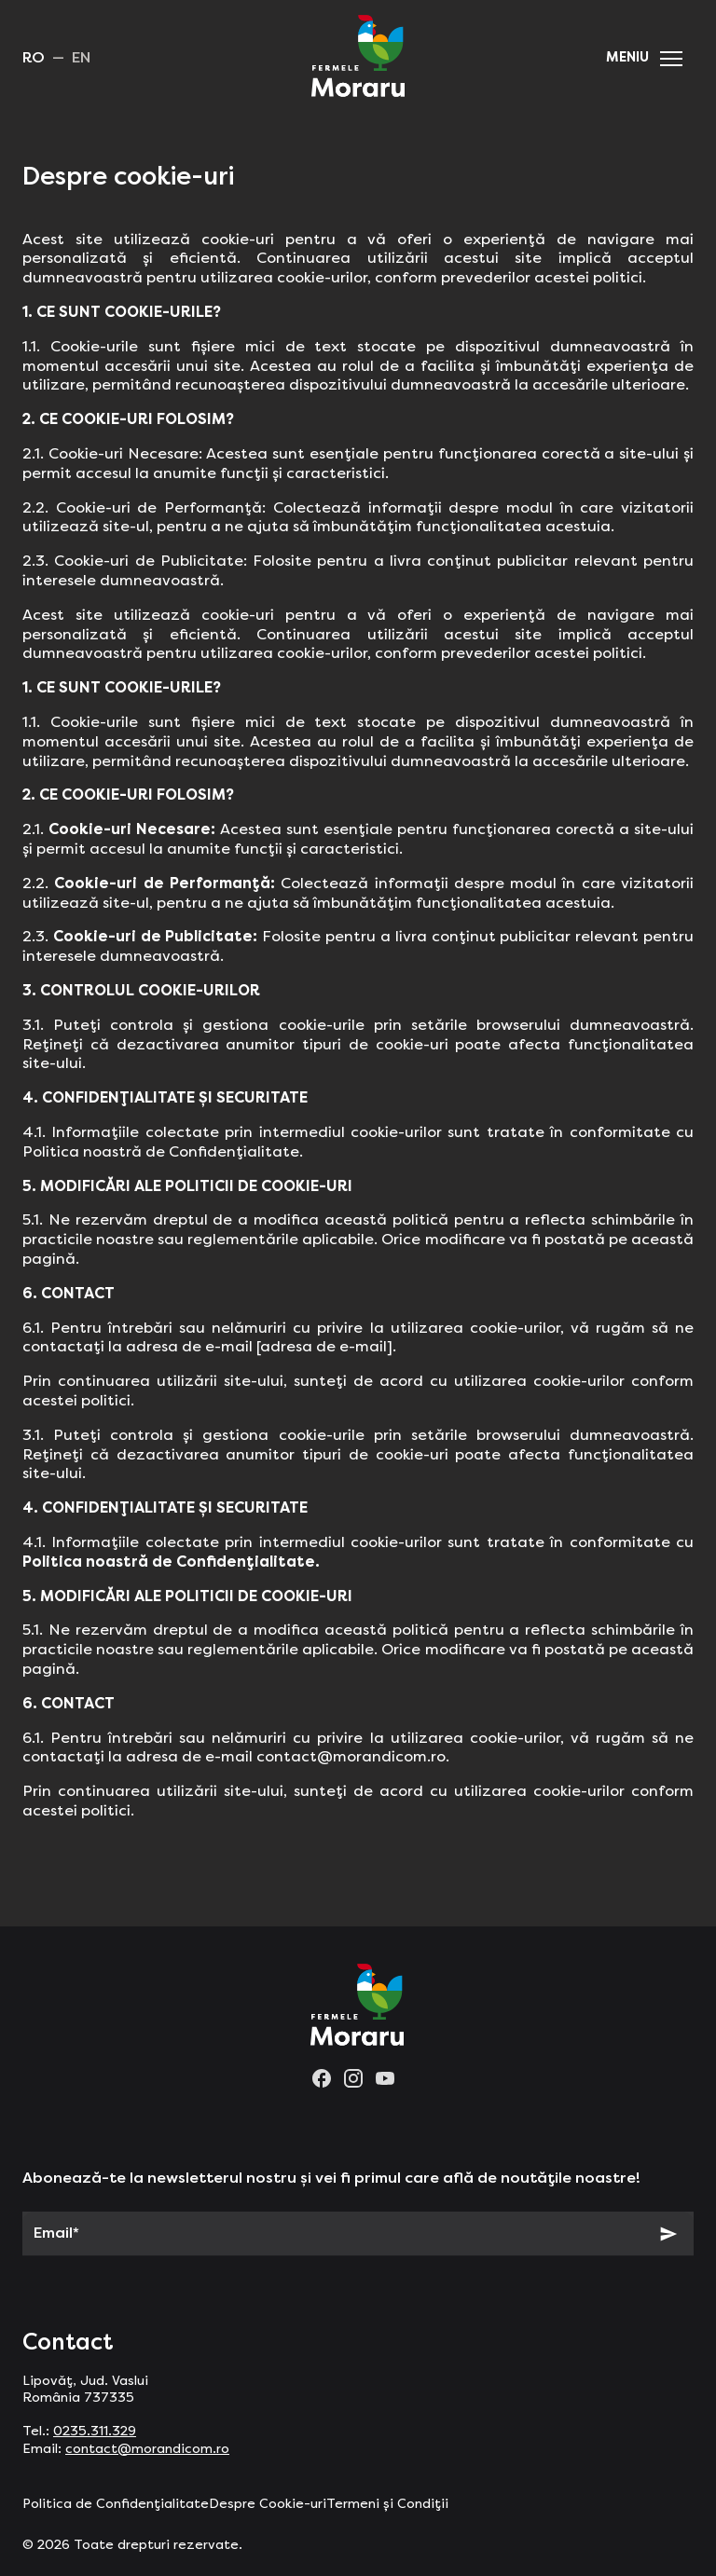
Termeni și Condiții (387, 2504)
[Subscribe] (668, 2234)
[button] (671, 58)
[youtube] (385, 2078)
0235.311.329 (94, 2431)
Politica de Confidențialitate (115, 2504)
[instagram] (353, 2078)
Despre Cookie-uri (267, 2504)
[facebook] (321, 2078)
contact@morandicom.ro (147, 2449)
